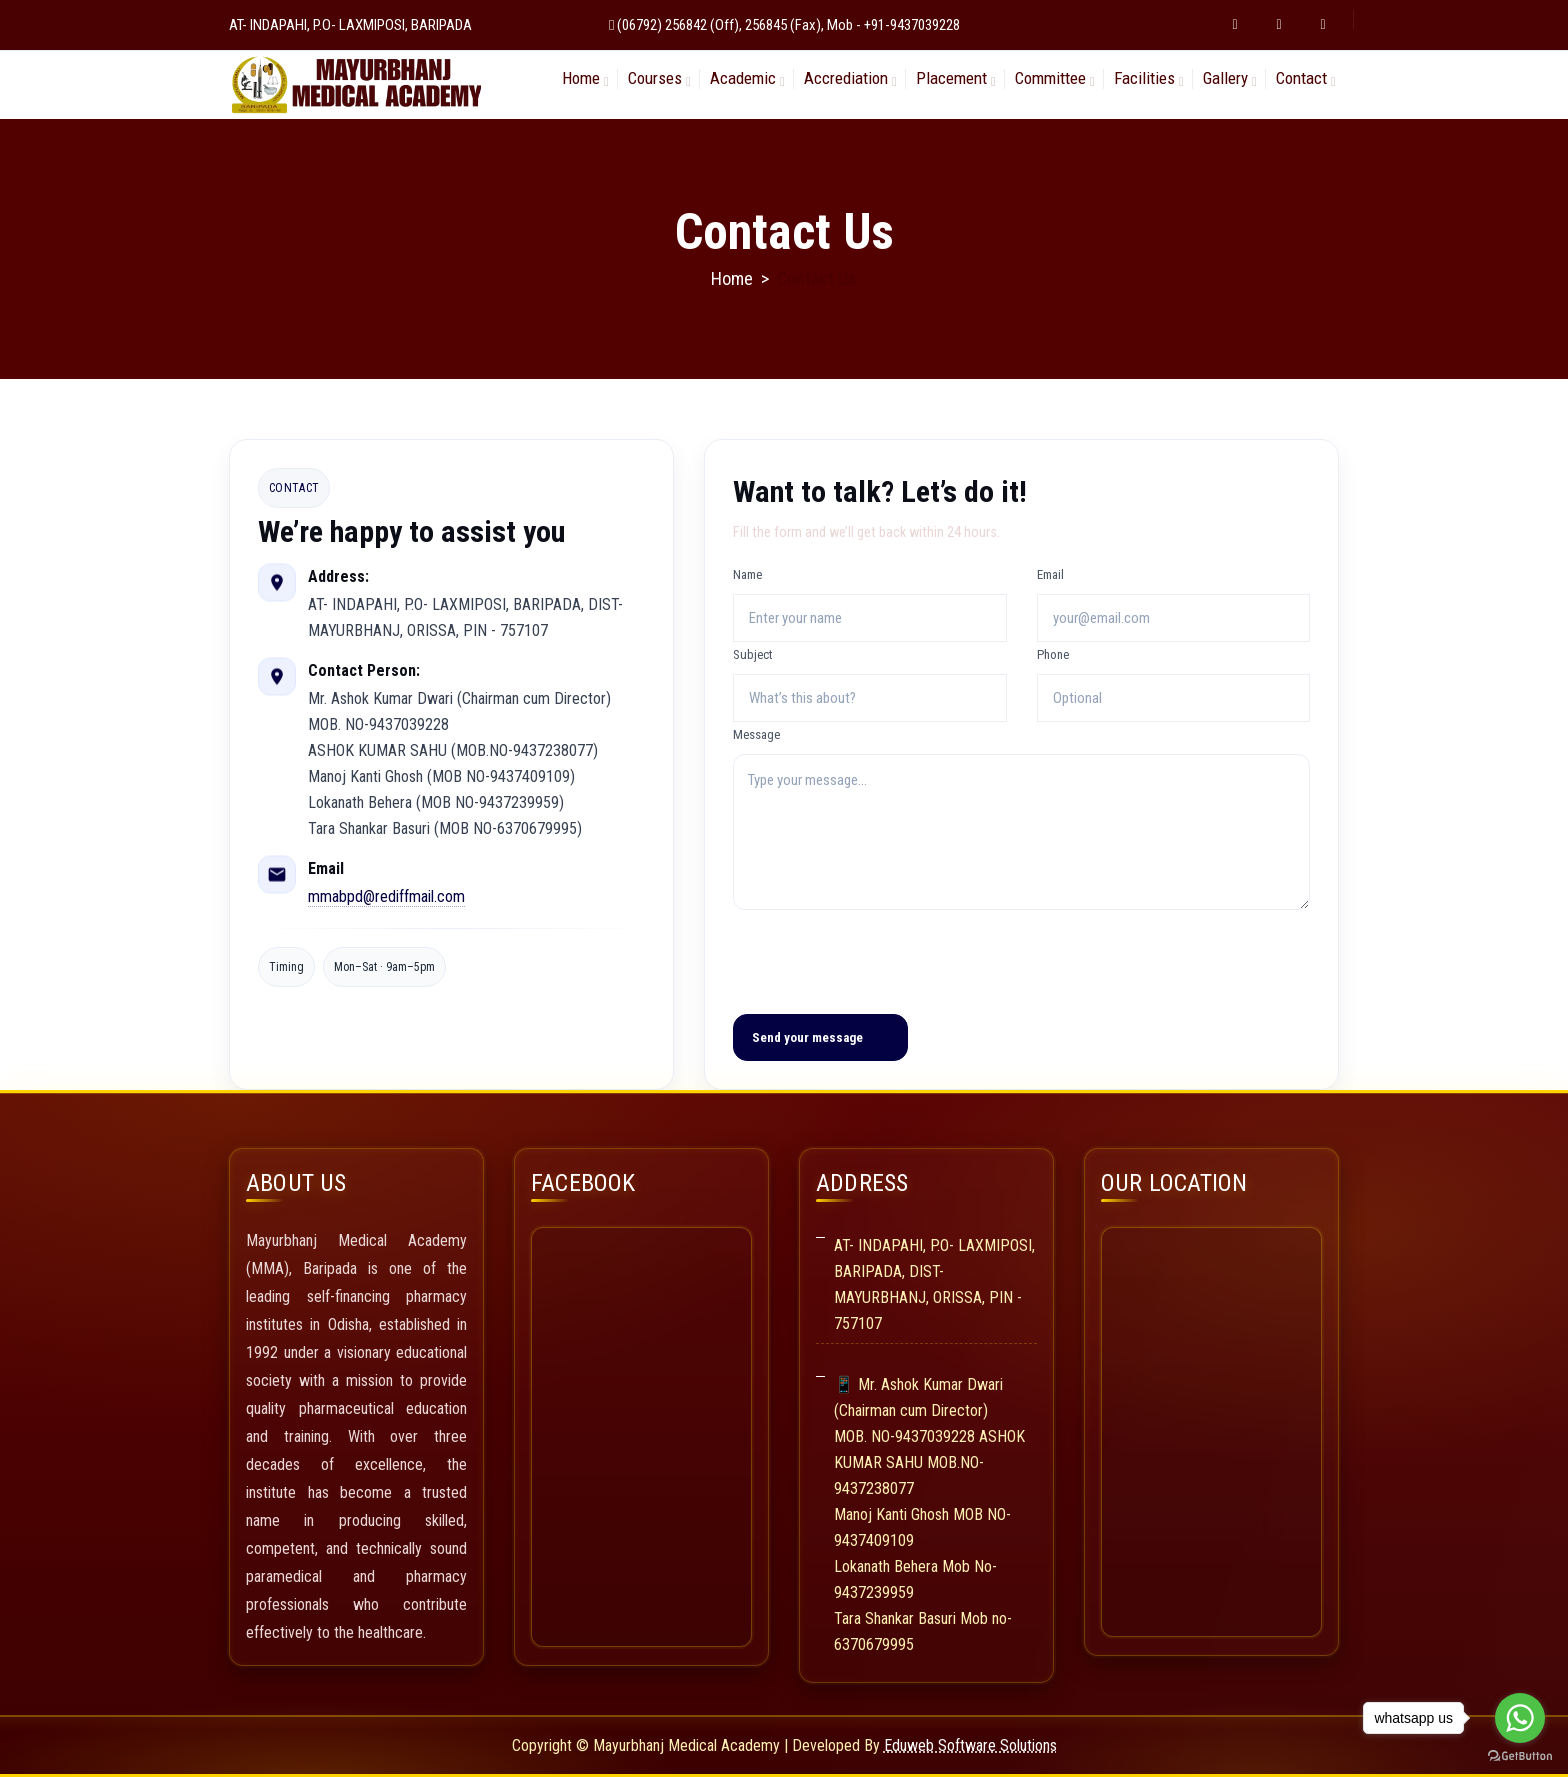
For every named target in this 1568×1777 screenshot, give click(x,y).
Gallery (1225, 78)
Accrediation (846, 78)
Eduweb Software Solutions (970, 1745)
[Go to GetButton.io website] (1520, 1756)
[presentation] (885, 959)
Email (1050, 574)
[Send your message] (820, 1037)
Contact (1301, 78)
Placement (951, 78)
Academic (743, 78)
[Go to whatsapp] (1520, 1718)
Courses (655, 78)
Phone (1053, 654)
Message (756, 734)
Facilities (1144, 78)
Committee (1050, 78)
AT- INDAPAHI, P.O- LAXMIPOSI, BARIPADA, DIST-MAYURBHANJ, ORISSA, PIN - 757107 (934, 1284)
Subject (753, 654)
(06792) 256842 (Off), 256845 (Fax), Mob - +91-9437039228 (788, 25)
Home (581, 78)
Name (747, 574)
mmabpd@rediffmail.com (386, 896)
